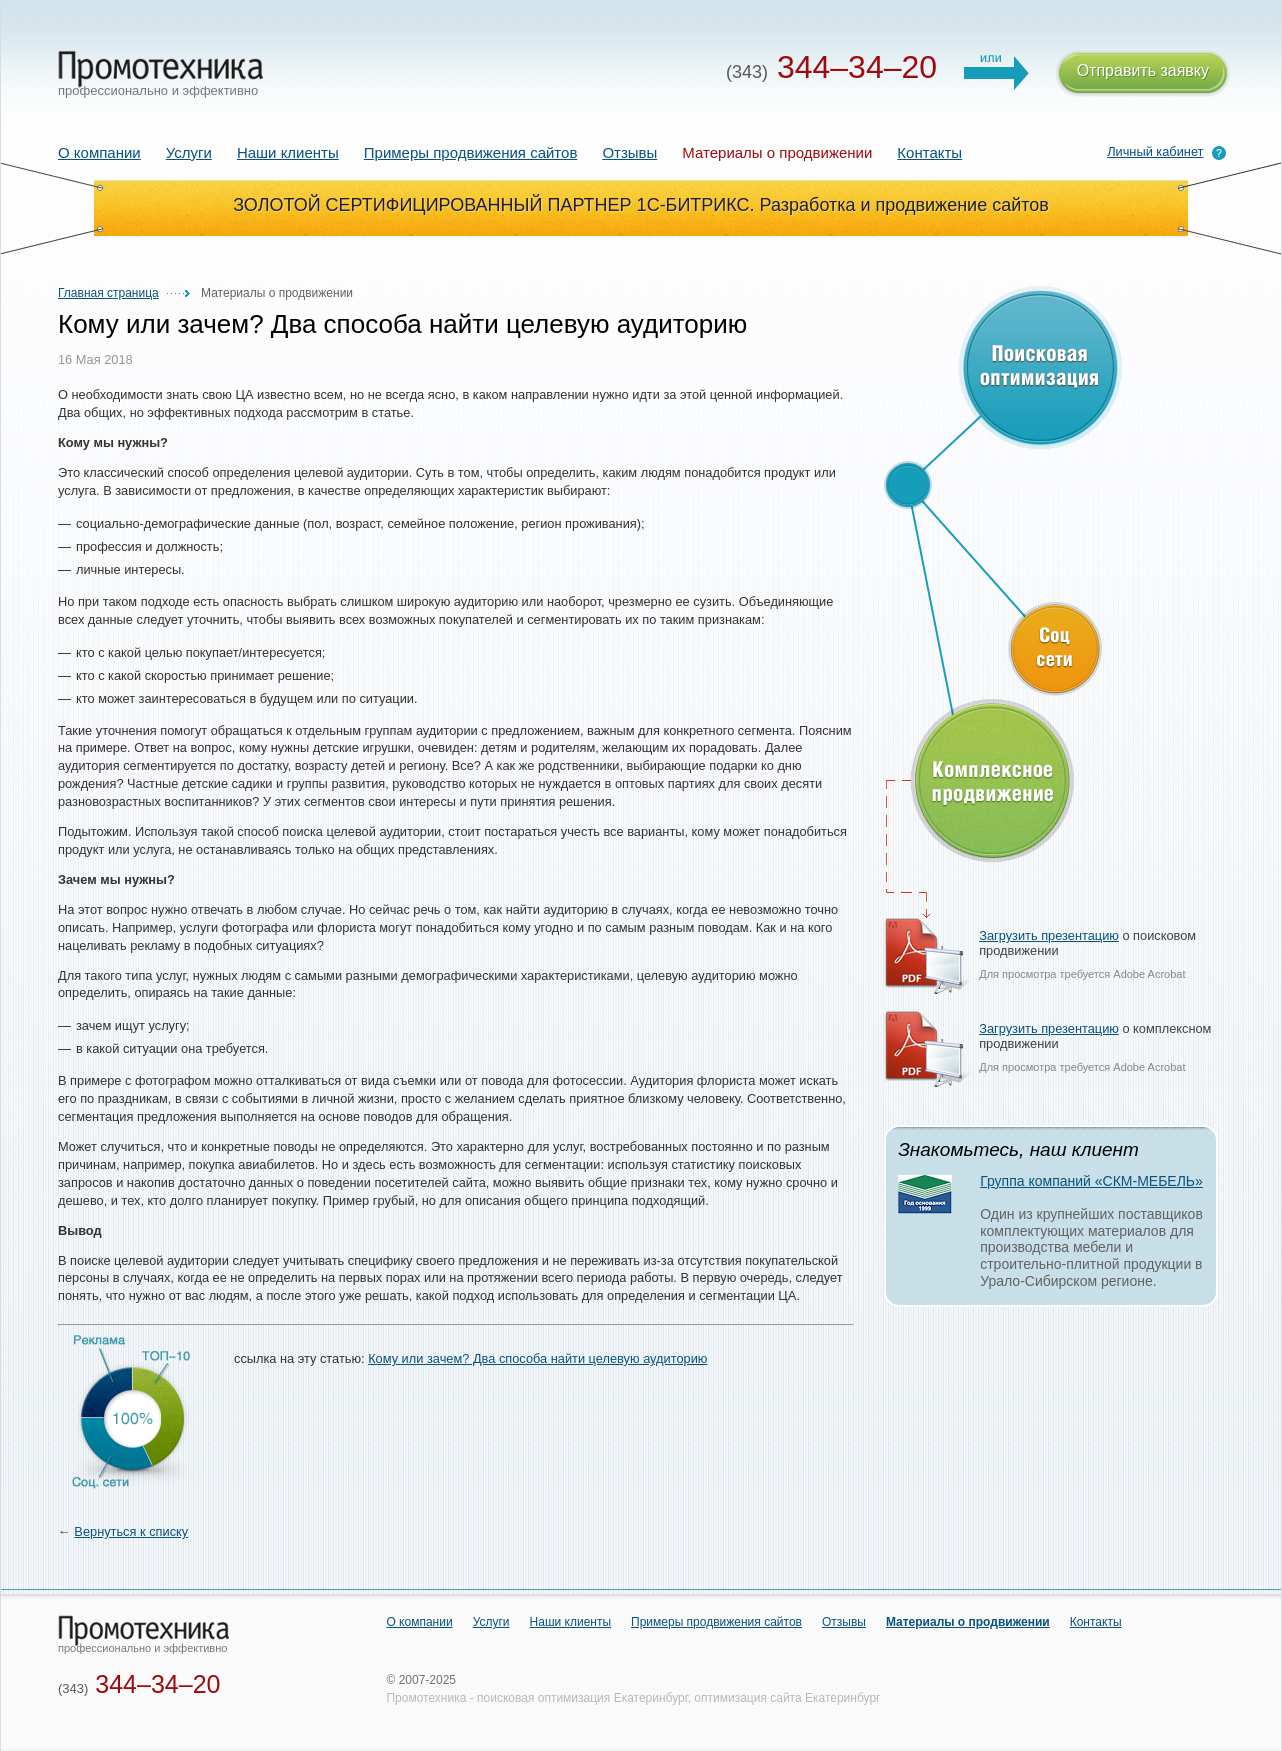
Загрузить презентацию (1049, 935)
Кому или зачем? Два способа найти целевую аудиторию (537, 1358)
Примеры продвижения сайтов (471, 152)
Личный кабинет (1155, 151)
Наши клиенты (288, 152)
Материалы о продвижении (968, 1622)
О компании (99, 152)
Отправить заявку (1143, 73)
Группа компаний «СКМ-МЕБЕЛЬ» (1091, 1181)
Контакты (929, 152)
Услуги (189, 152)
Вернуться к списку (131, 1531)
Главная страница (108, 293)
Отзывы (629, 152)
